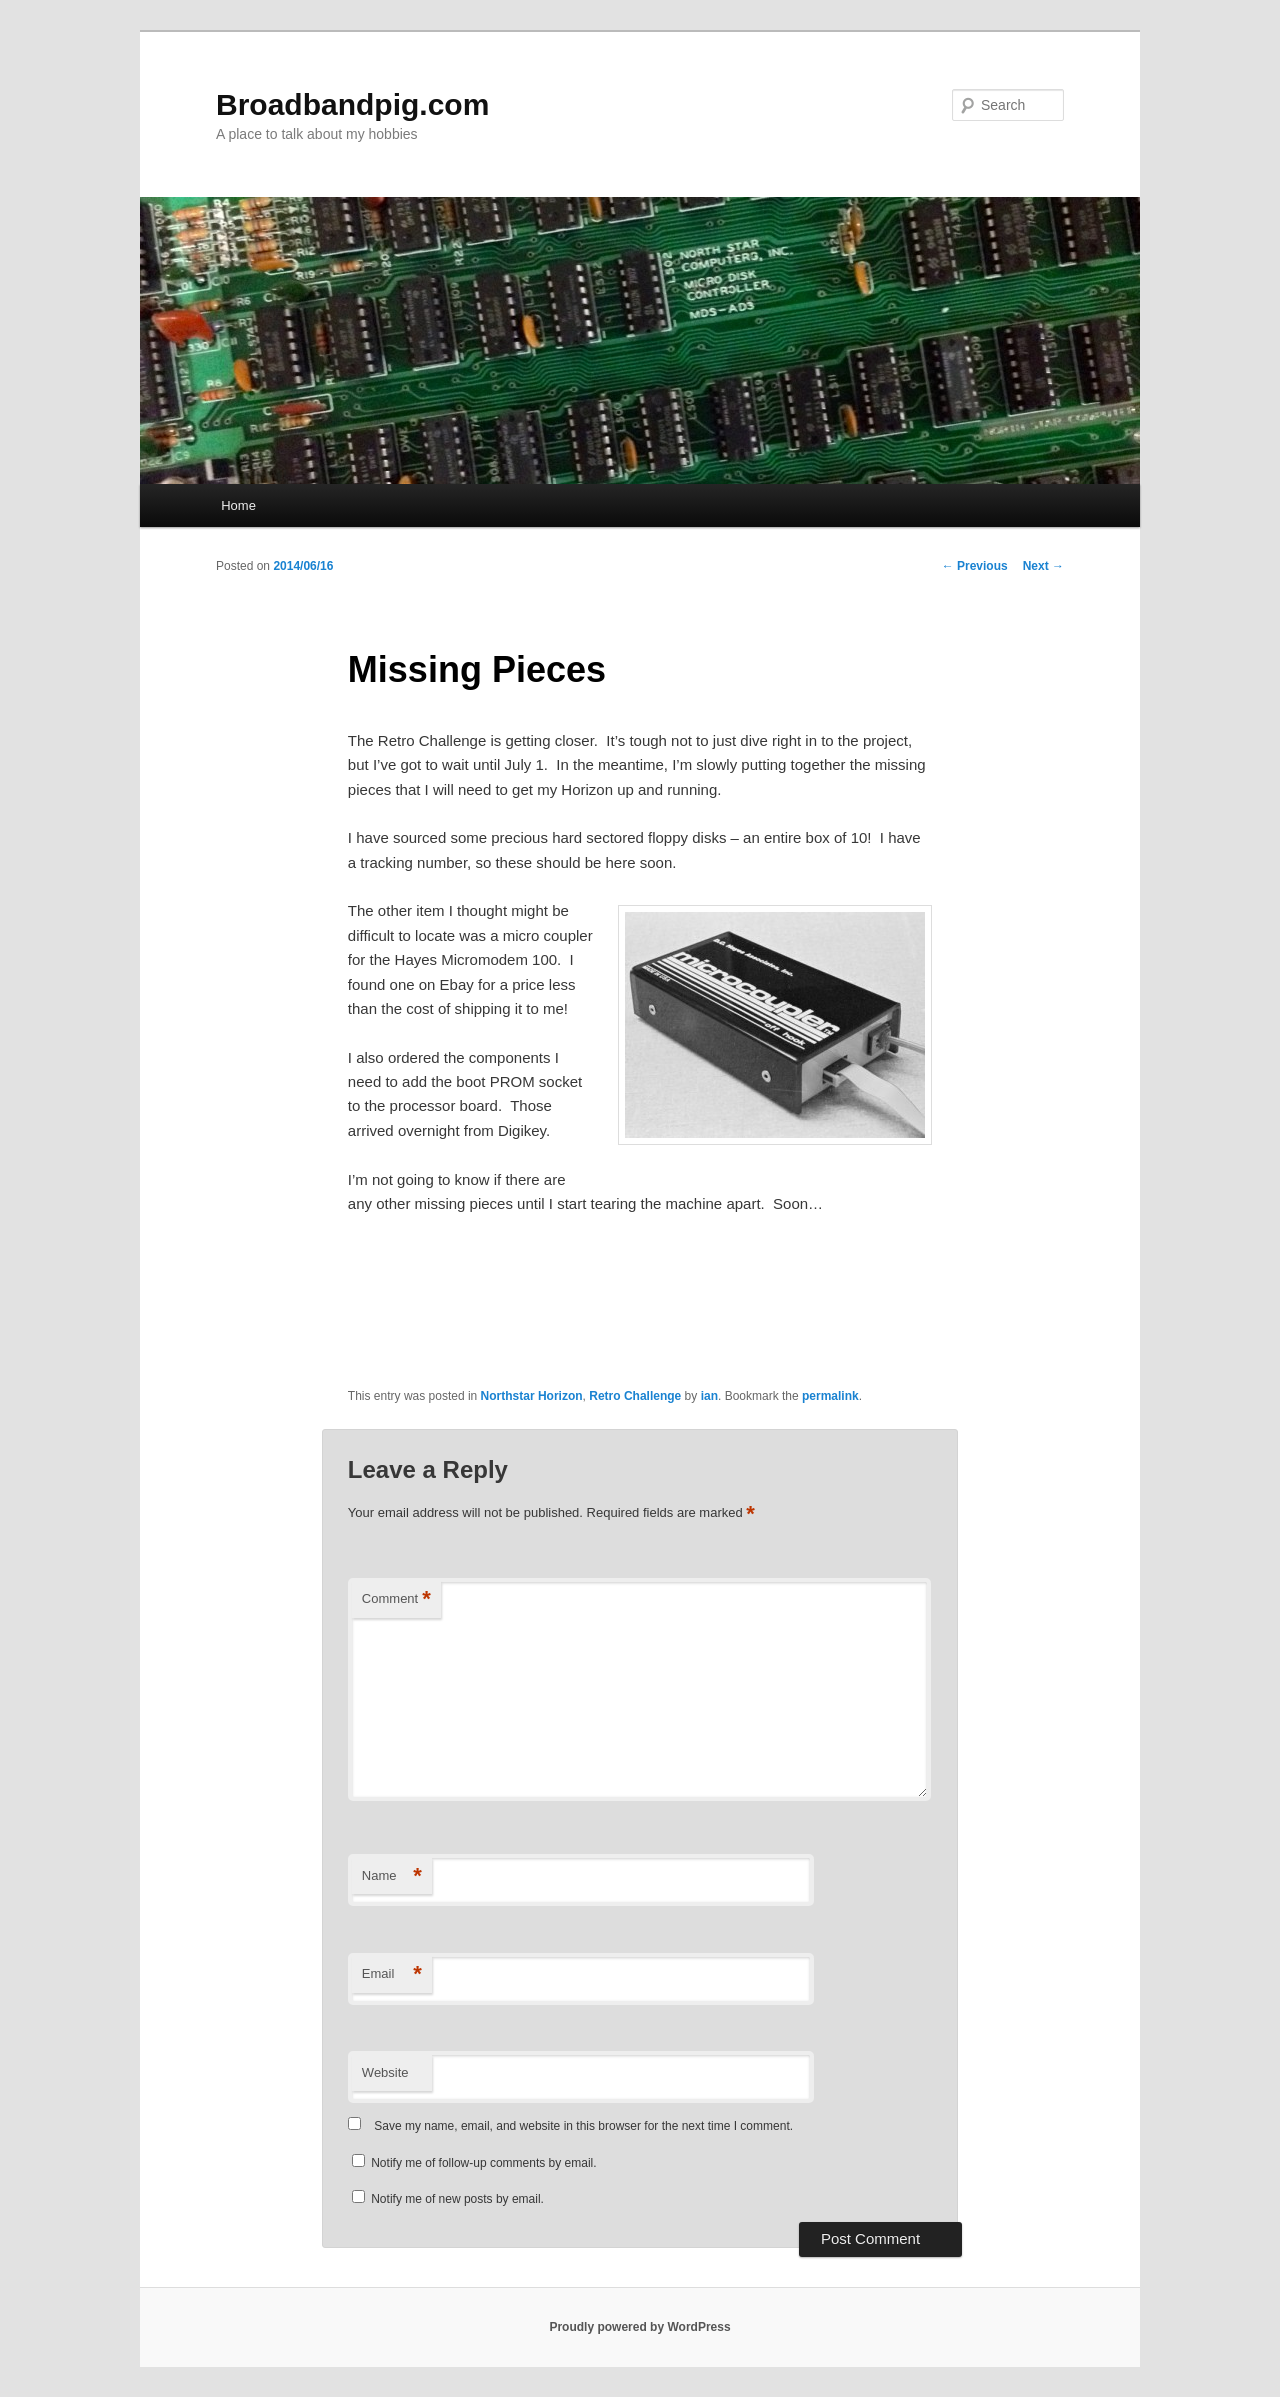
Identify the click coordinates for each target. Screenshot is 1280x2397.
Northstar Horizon (532, 1396)
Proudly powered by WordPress (639, 2327)
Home (238, 505)
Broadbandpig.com (352, 104)
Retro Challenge (635, 1396)
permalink (830, 1396)
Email (392, 1974)
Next (1043, 566)
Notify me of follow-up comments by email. (483, 2163)
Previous (975, 566)
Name (392, 1876)
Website (385, 2072)
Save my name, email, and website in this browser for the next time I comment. (583, 2126)
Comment (396, 1599)
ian (709, 1396)
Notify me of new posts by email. (457, 2199)
